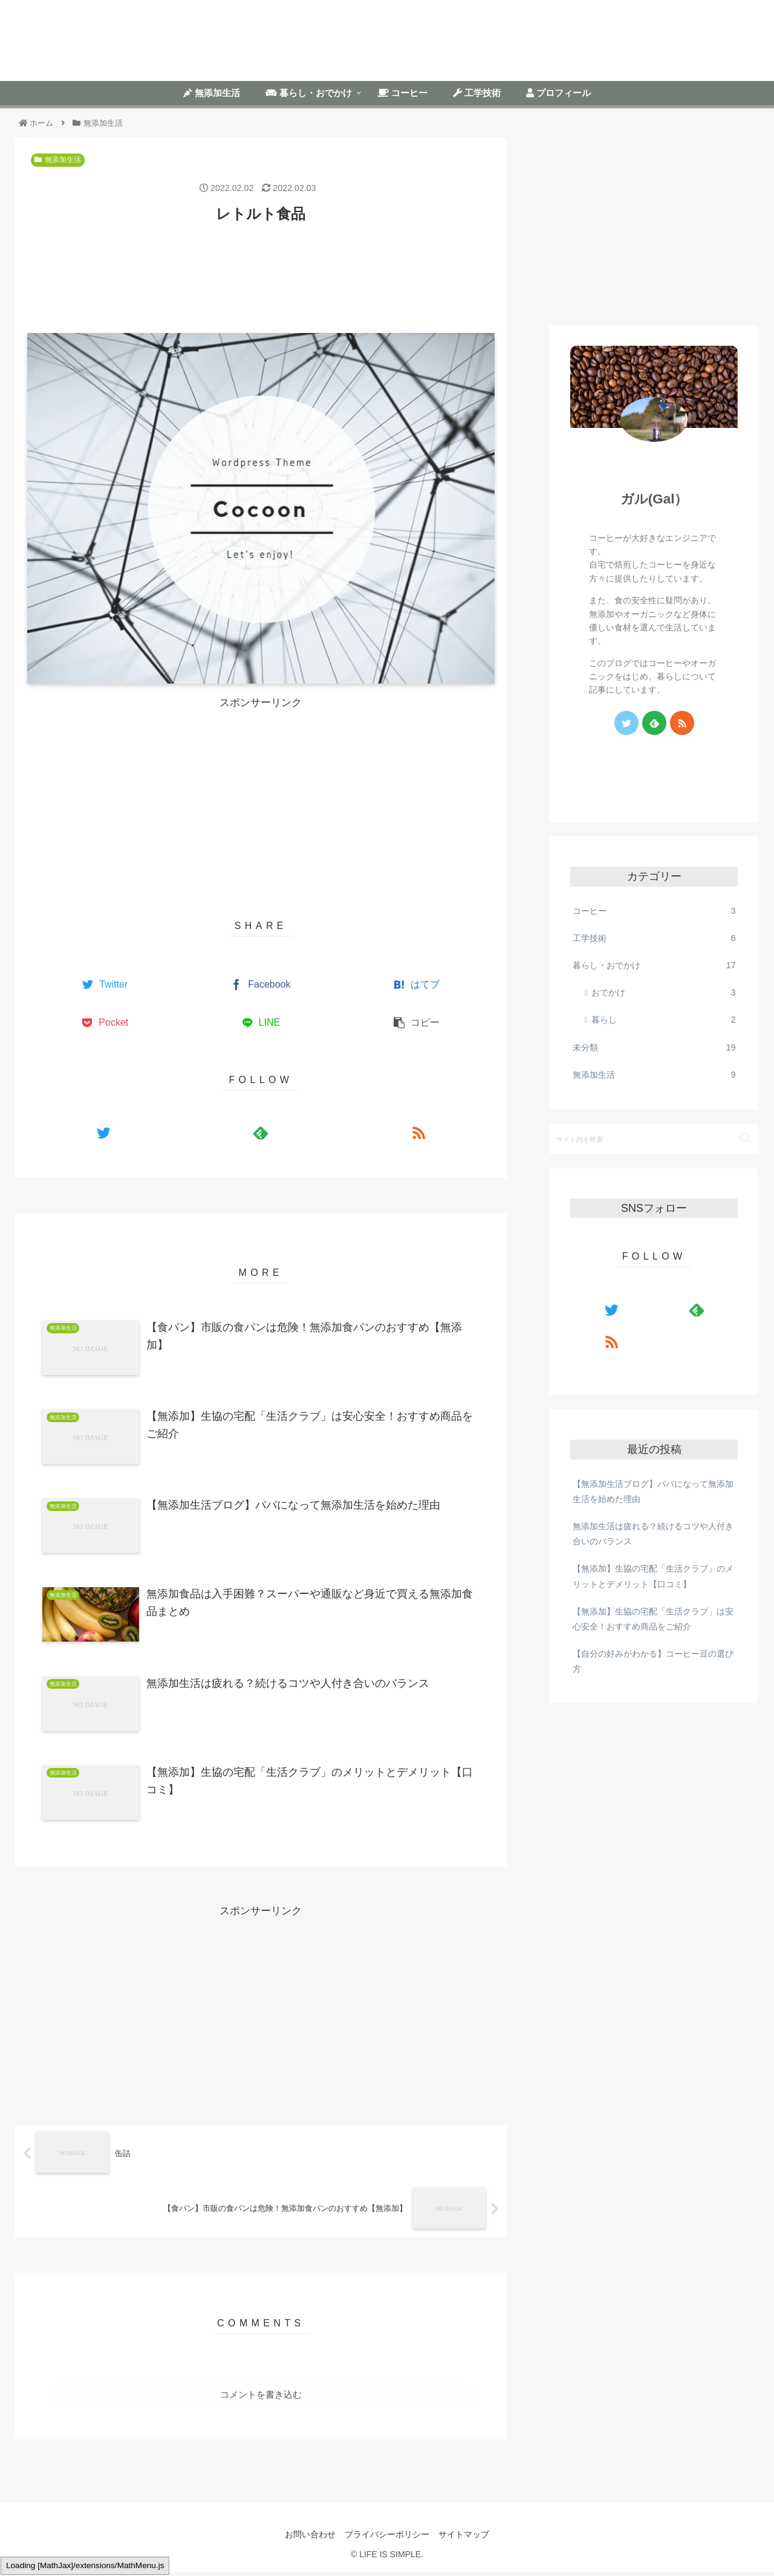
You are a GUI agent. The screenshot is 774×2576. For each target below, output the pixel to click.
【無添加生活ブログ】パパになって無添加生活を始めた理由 (653, 1491)
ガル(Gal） (654, 498)
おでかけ (663, 992)
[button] (745, 1138)
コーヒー (654, 911)
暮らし (663, 1019)
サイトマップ (466, 2538)
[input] (654, 1139)
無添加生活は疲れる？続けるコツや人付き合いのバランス (653, 1533)
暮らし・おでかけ (654, 965)
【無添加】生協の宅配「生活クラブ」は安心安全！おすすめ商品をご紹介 (653, 1619)
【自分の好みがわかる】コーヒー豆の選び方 (653, 1661)
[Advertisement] (261, 270)
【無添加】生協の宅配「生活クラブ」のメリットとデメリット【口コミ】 (653, 1576)
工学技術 (654, 938)
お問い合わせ (307, 2538)
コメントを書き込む (261, 2398)
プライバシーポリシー (387, 2538)
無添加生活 (57, 159)
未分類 (654, 1047)
